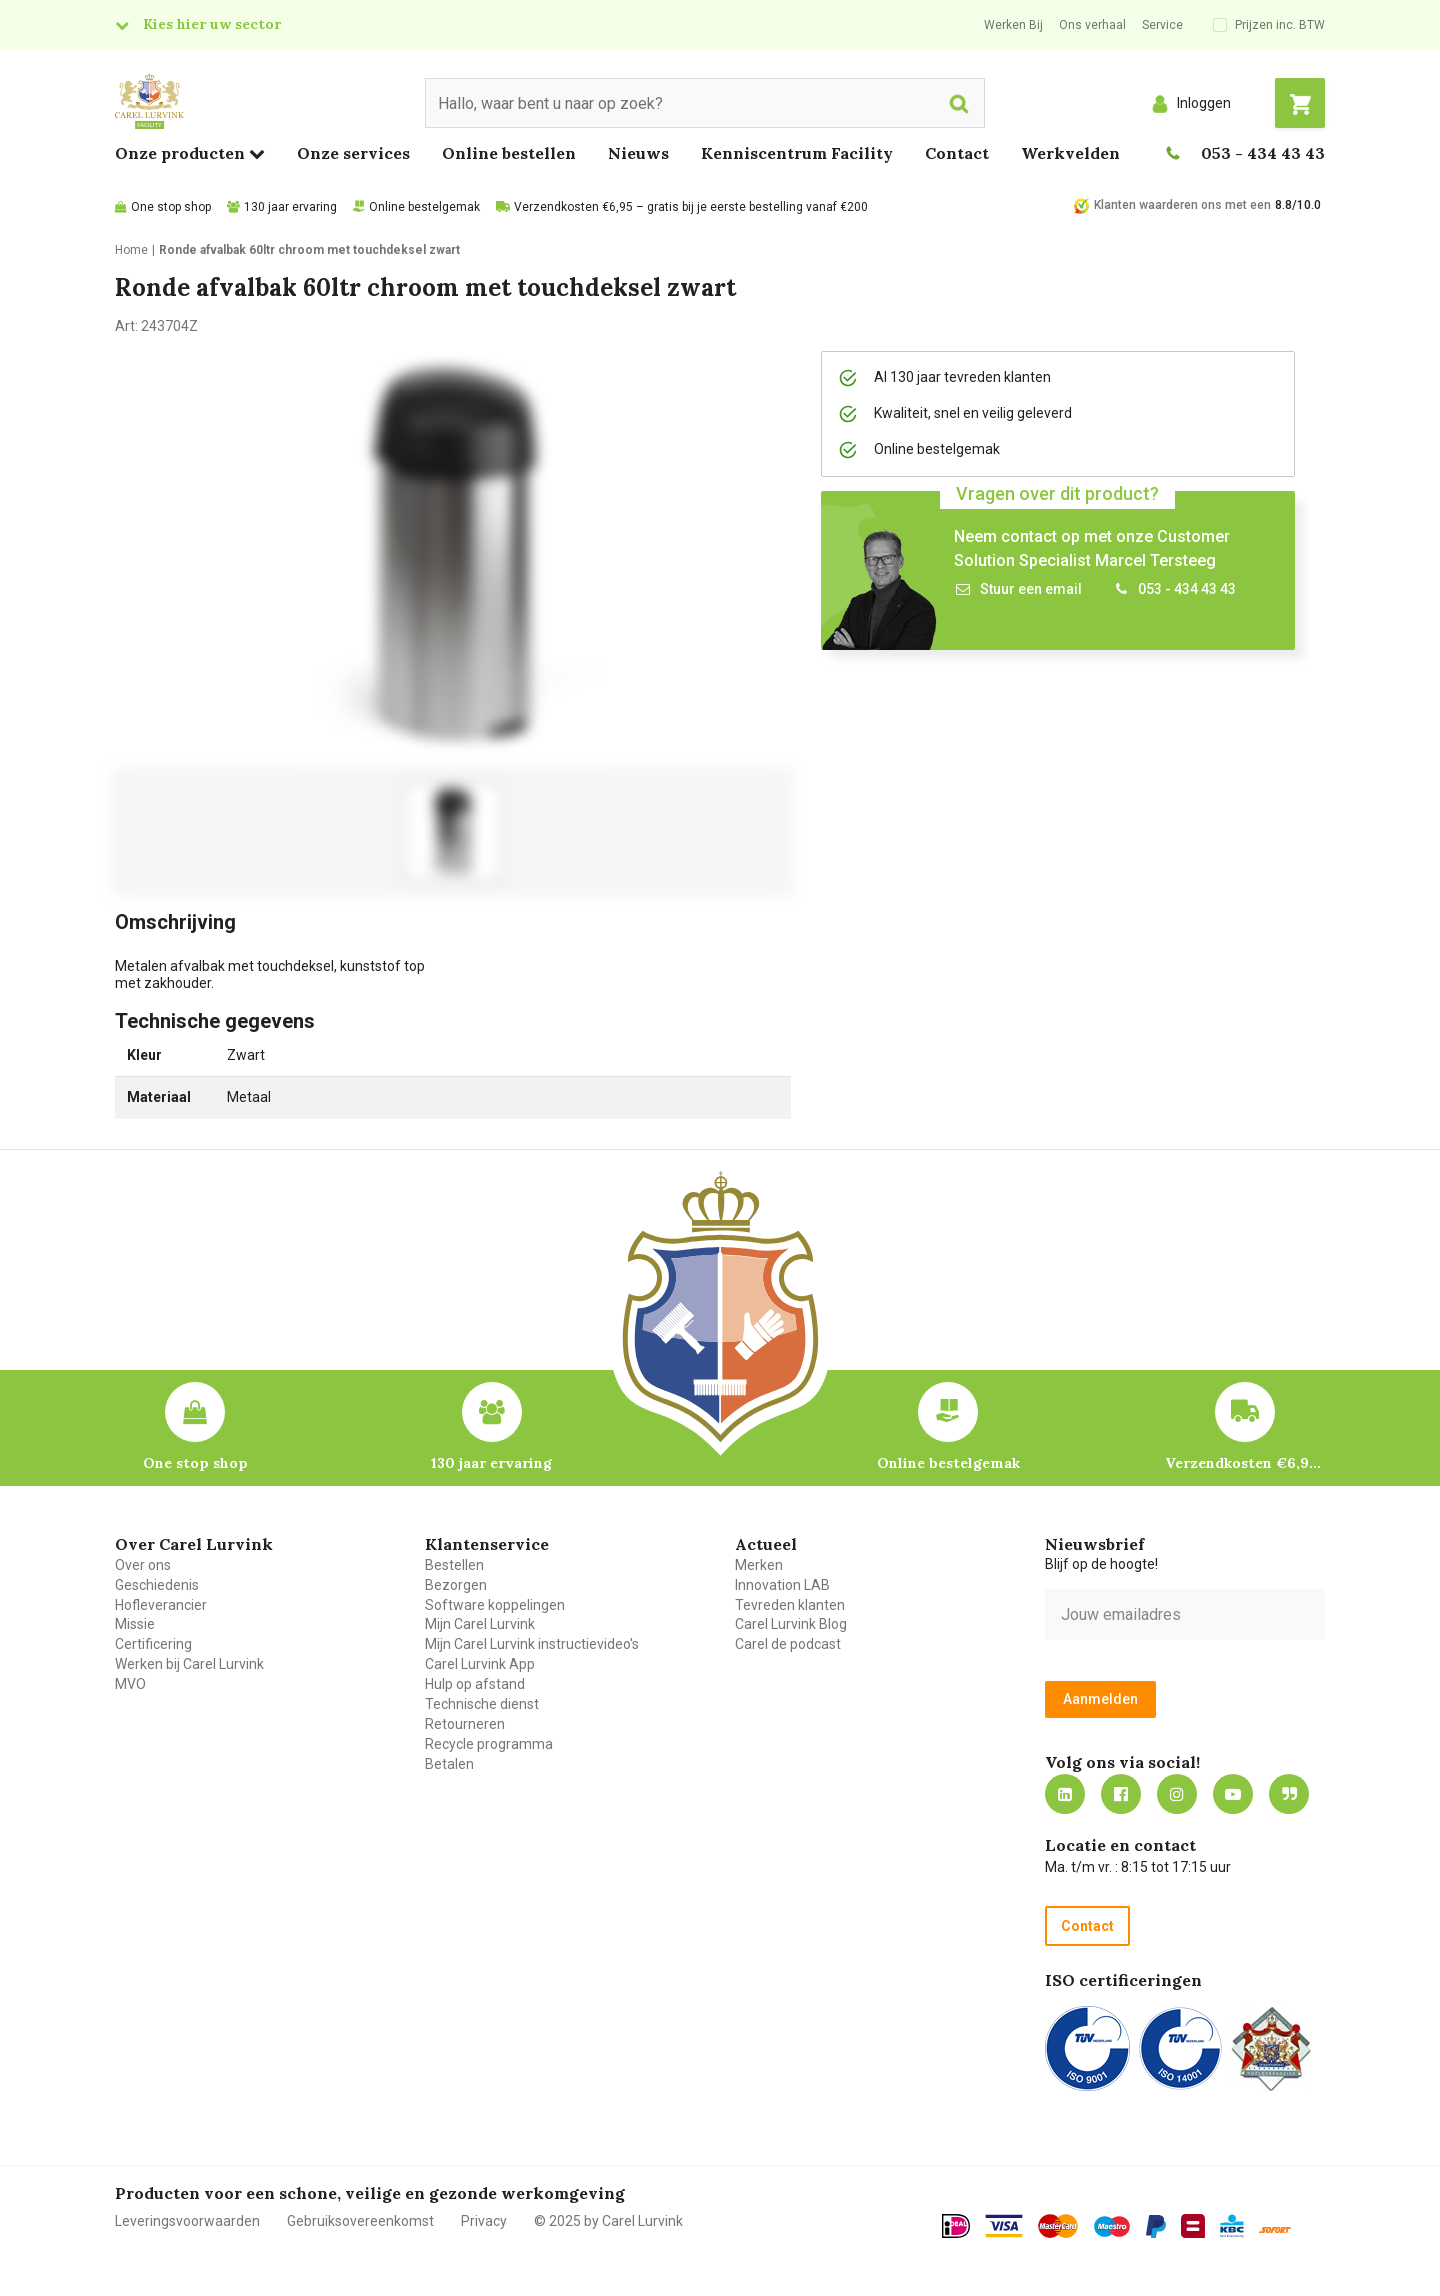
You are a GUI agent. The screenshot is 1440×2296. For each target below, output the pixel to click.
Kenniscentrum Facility (797, 153)
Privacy (484, 2221)
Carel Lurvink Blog (791, 1624)
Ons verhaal (1092, 25)
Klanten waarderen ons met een (1182, 205)
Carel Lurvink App (480, 1664)
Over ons (143, 1565)
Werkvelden (1070, 153)
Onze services (353, 153)
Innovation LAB (782, 1585)
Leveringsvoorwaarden (187, 2221)
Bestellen (454, 1565)
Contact (957, 153)
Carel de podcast (788, 1644)
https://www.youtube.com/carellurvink (1233, 1794)
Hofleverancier (161, 1605)
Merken (759, 1565)
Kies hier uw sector (212, 24)
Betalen (449, 1764)
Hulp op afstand (475, 1684)
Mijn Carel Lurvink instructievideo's (532, 1644)
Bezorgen (456, 1585)
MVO (130, 1684)
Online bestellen (509, 153)
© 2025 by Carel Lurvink (608, 2221)
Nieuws (638, 153)
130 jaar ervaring (290, 207)
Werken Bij (1013, 25)
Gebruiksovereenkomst (360, 2221)
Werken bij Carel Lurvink (189, 1664)
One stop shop (171, 207)
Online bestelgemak (424, 207)
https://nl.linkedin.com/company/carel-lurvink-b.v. (1065, 1794)
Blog (1289, 1794)
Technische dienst (482, 1704)
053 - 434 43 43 (1263, 153)
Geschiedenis (157, 1585)
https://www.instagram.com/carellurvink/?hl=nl (1177, 1794)
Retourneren (465, 1724)
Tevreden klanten (790, 1605)
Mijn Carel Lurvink (480, 1624)
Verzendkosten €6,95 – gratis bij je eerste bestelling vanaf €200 (691, 207)
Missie (135, 1624)
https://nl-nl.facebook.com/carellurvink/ (1121, 1794)
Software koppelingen (495, 1605)
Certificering (153, 1644)
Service (1162, 25)
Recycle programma (489, 1744)
